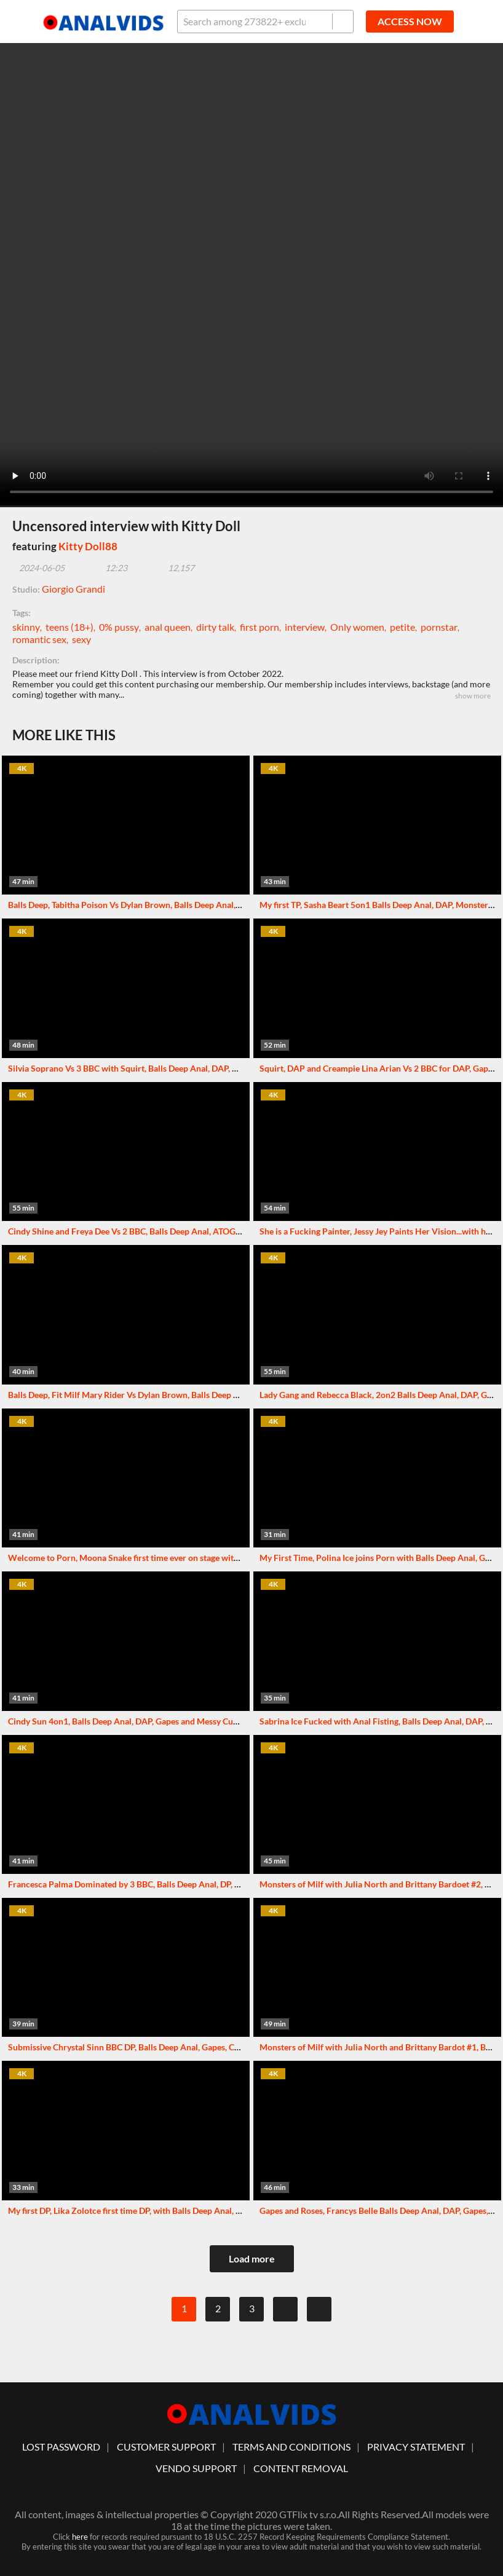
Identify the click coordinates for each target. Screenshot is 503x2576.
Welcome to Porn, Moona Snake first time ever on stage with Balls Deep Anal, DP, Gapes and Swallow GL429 (213, 1557)
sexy (81, 639)
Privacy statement (416, 2446)
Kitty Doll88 (87, 546)
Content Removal (300, 2468)
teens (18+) (69, 627)
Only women (357, 627)
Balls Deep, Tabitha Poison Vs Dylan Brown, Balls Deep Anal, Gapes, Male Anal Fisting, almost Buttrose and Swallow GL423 (240, 904)
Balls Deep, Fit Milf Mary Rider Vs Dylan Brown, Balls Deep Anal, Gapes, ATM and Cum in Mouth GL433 (204, 1394)
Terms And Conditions (291, 2446)
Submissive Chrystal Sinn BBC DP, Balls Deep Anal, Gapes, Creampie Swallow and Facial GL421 (188, 2047)
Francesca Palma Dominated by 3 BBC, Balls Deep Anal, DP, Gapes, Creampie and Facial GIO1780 (192, 1884)
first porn (259, 627)
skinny (26, 627)
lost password (61, 2446)
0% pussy (119, 627)
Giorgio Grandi (73, 589)
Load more (252, 2258)
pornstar (439, 627)
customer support (166, 2446)
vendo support (196, 2468)
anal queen (168, 627)
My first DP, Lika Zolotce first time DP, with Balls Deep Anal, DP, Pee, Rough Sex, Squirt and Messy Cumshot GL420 (224, 2210)
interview (305, 627)
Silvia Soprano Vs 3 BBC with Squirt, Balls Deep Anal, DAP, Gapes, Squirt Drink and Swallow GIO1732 (201, 1068)
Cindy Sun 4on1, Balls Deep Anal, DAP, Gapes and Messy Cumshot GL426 (146, 1721)
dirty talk (215, 627)
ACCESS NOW (410, 21)
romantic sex (39, 639)
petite (402, 627)
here (80, 2537)
